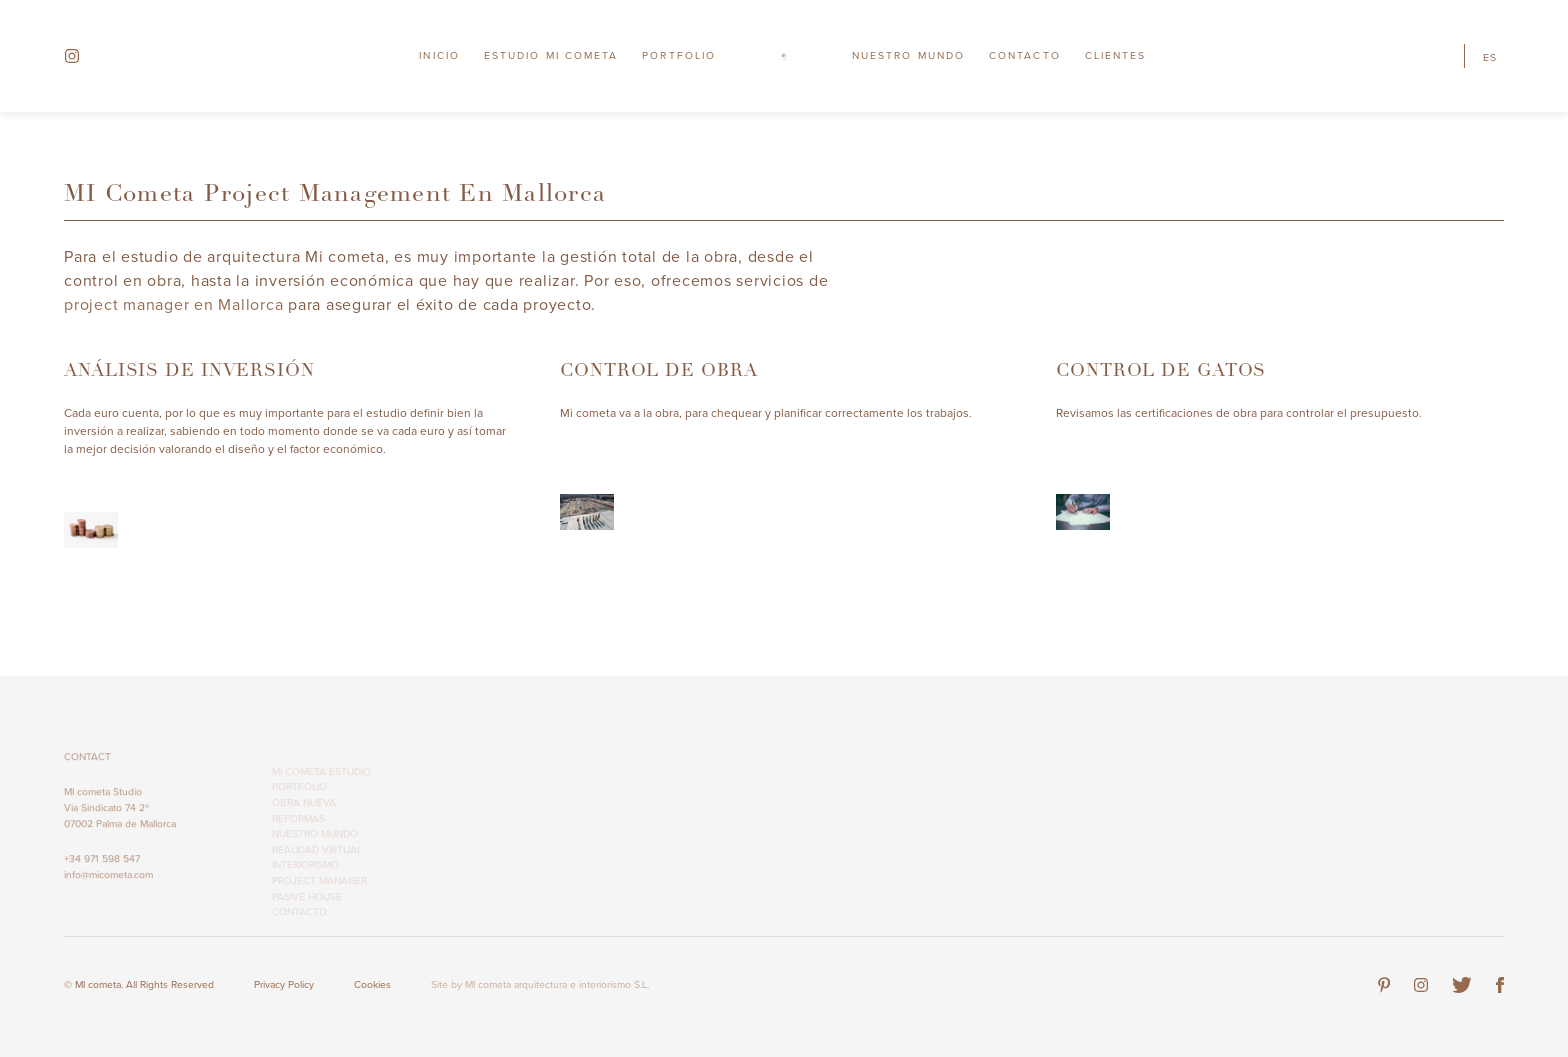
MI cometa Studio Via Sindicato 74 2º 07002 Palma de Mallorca (120, 814)
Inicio (439, 55)
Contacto (1025, 55)
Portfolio (679, 55)
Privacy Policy (284, 984)
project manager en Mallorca (173, 305)
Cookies (372, 984)
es (1490, 57)
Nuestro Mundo (908, 55)
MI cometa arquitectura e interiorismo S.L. (557, 984)
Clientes (1116, 55)
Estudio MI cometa (551, 55)
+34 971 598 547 (102, 865)
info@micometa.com (108, 881)
